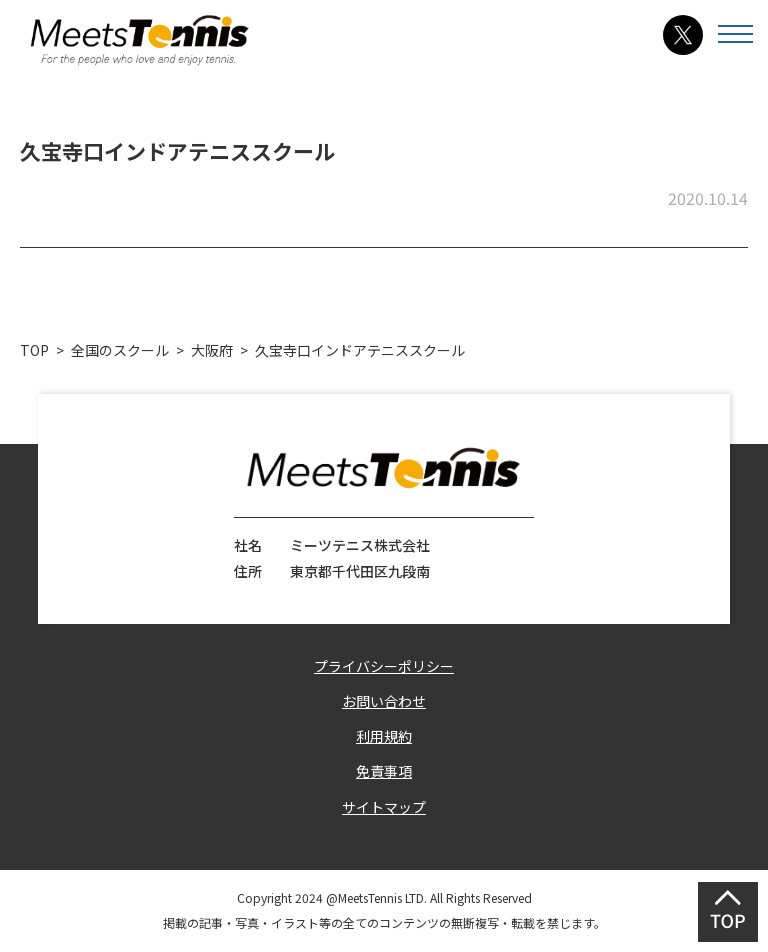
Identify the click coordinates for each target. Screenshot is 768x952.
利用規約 (384, 736)
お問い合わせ (384, 701)
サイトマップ (384, 807)
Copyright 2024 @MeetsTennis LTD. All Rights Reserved (384, 897)
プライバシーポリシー (384, 666)
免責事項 (384, 771)
